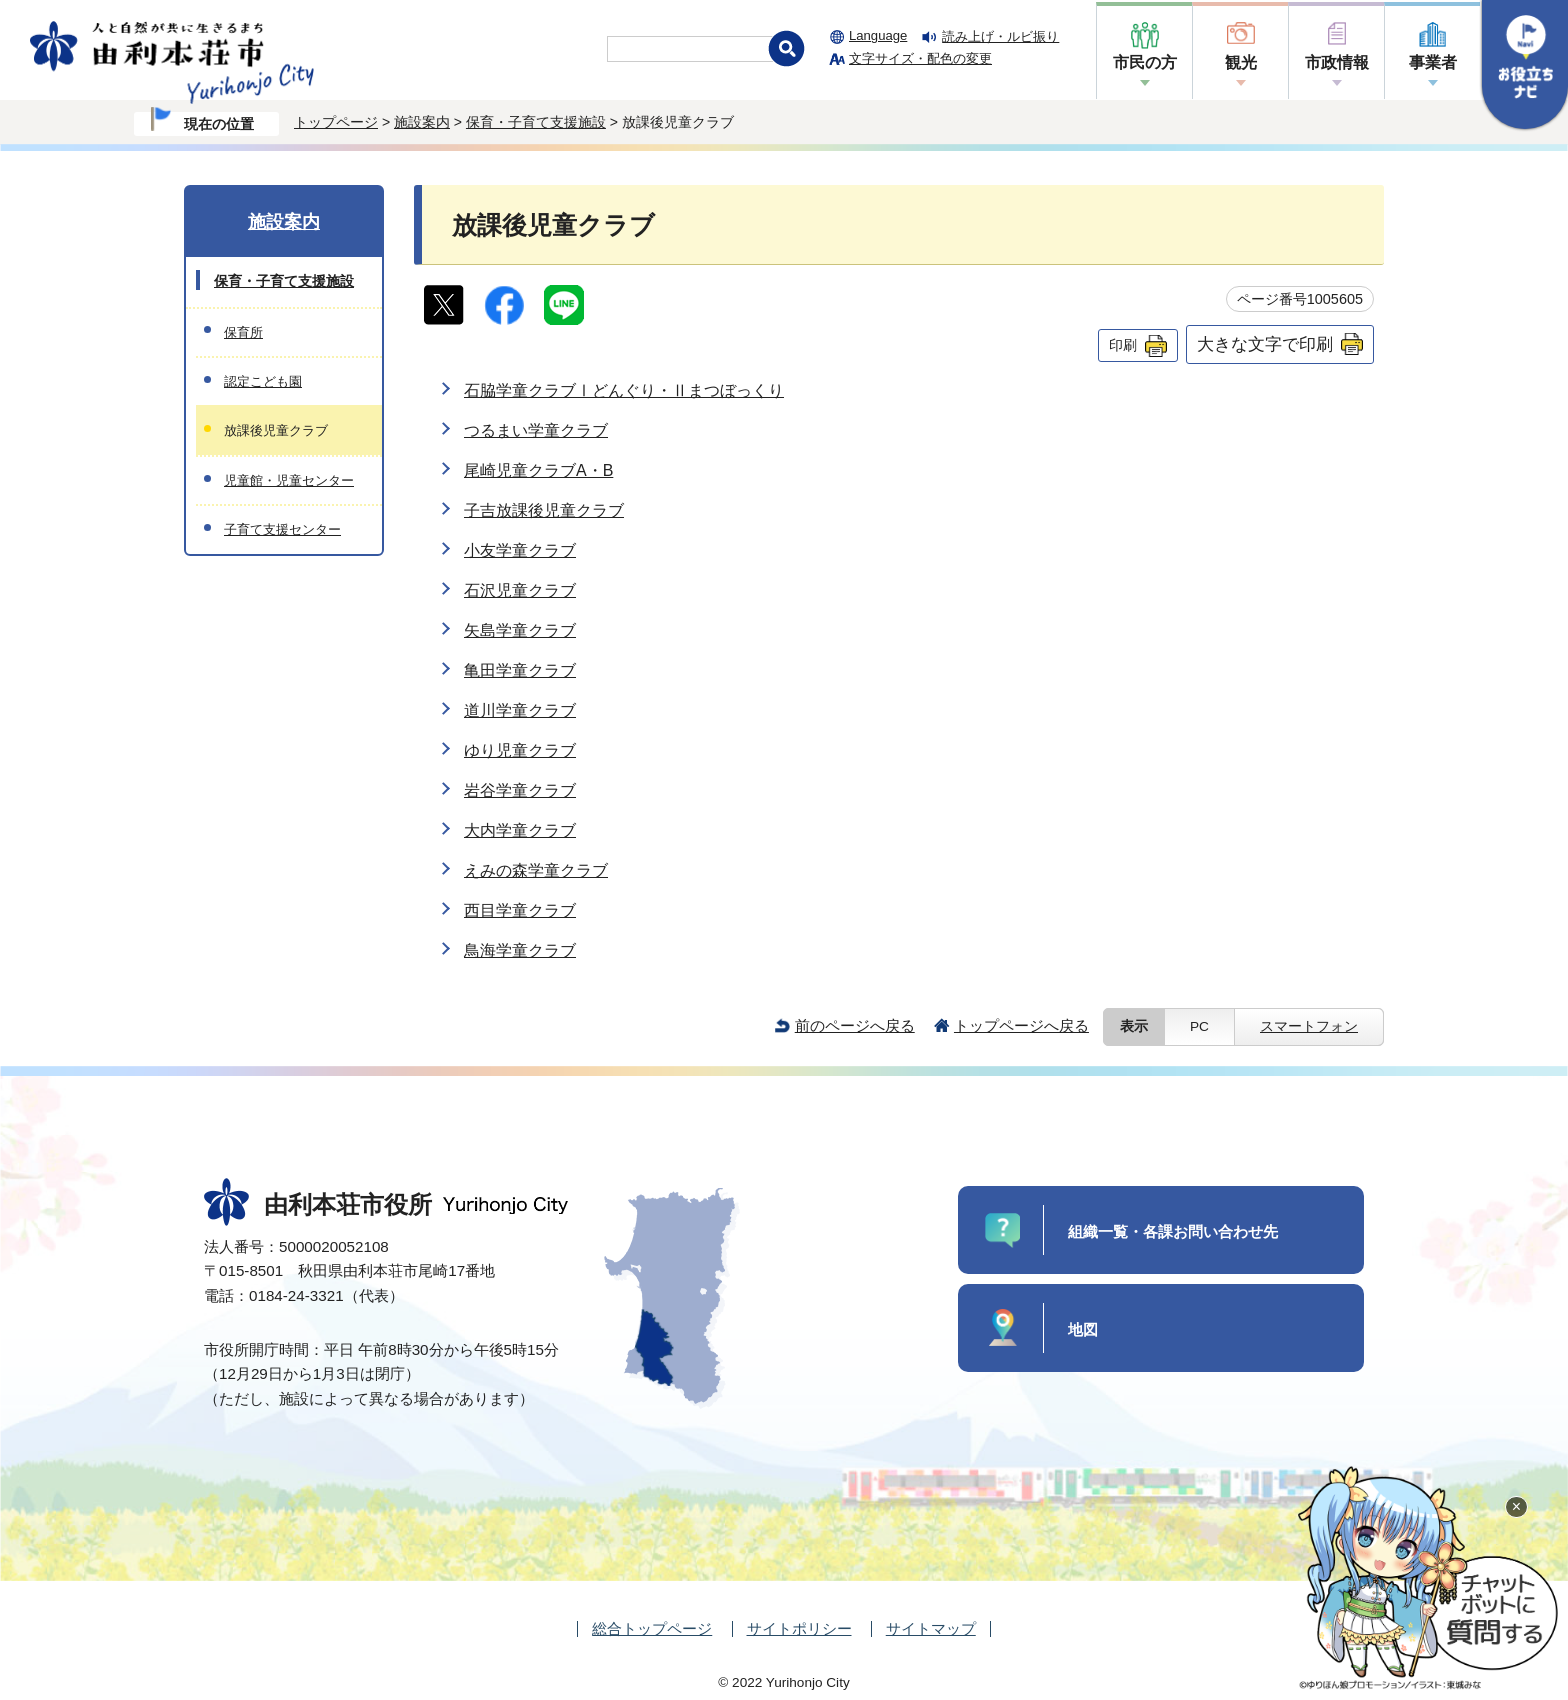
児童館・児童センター (289, 480)
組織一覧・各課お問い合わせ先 (1173, 1231)
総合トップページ (652, 1628)
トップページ (336, 122)
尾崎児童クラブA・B (538, 470)
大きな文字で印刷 (1265, 344)
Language (878, 35)
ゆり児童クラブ (520, 750)
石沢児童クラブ (520, 590)
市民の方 (1145, 62)
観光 (1241, 62)
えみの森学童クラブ (536, 870)
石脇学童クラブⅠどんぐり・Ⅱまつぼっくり (624, 390)
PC (1199, 1026)
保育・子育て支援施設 (536, 122)
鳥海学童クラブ (520, 950)
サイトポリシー (799, 1628)
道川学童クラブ (520, 710)
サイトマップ (931, 1628)
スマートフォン (1309, 1026)
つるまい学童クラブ (536, 430)
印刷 (1123, 345)
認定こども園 (263, 381)
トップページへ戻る (1021, 1025)
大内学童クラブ (520, 830)
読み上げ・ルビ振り (1000, 36)
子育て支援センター (282, 529)
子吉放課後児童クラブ (544, 510)
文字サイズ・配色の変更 (920, 58)
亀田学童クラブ (520, 670)
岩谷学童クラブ (520, 790)
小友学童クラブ (520, 550)
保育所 (243, 332)
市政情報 (1337, 62)
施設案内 (422, 122)
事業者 (1433, 62)
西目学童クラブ (520, 910)
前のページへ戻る (855, 1025)
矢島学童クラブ (520, 630)
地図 (1083, 1329)
